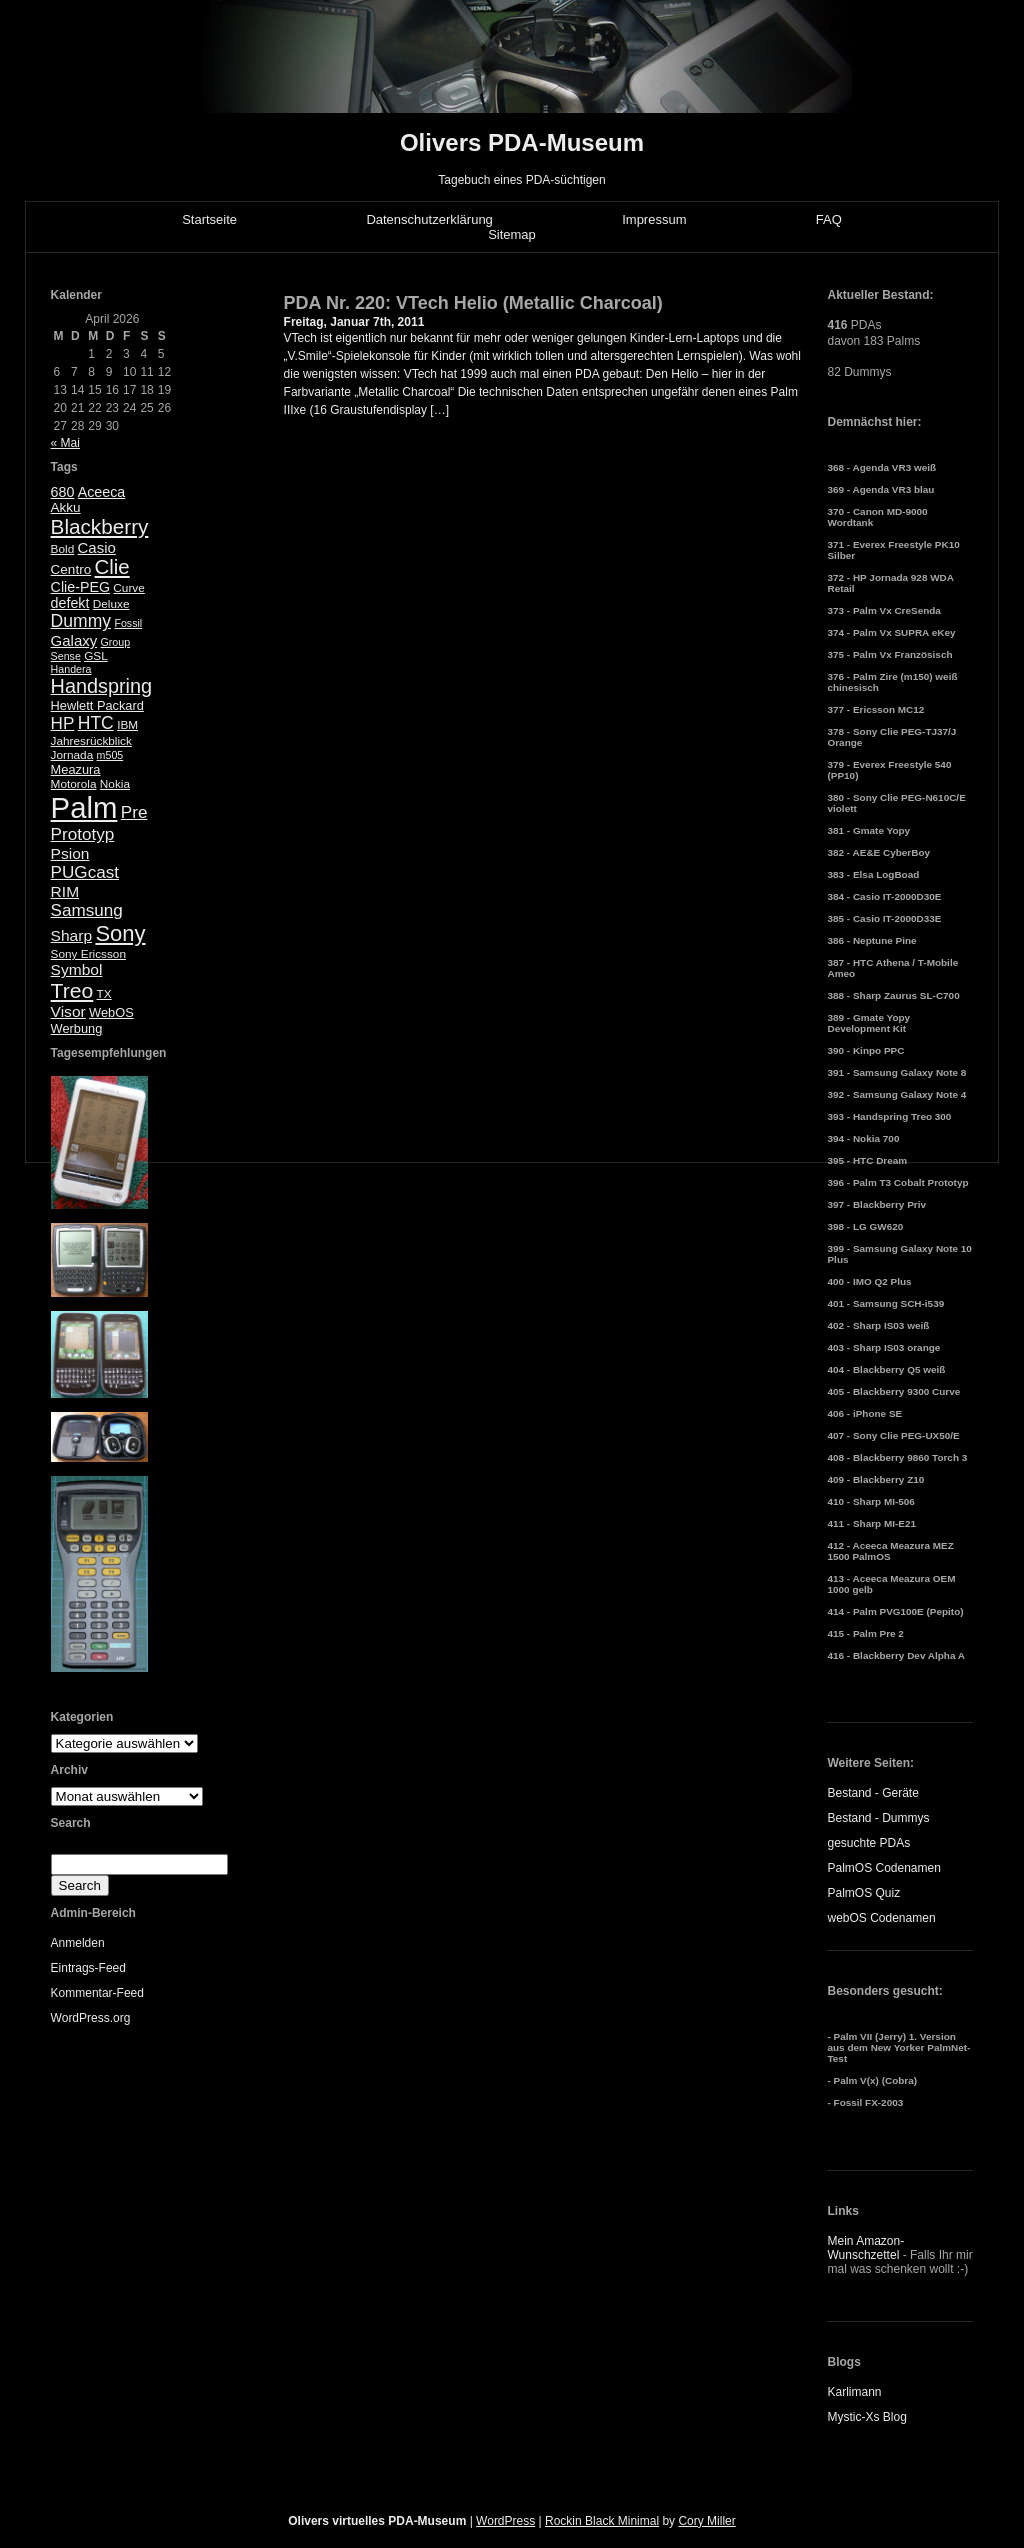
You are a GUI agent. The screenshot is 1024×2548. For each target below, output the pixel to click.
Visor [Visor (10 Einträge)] (68, 1011)
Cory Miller (706, 2521)
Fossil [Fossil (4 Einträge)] (128, 623)
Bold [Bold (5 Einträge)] (63, 549)
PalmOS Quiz (863, 1893)
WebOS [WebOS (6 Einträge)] (111, 1012)
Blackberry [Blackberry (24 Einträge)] (100, 526)
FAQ (829, 219)
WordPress (505, 2521)
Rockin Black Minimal (602, 2521)
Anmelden (78, 1943)
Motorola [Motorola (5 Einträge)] (74, 784)
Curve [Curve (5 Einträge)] (128, 588)
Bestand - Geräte (872, 1793)
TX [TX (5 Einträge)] (104, 994)
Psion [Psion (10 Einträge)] (70, 853)
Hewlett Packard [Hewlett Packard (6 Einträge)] (97, 705)
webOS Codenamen (881, 1918)
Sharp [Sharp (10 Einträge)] (71, 935)
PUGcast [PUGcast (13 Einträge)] (85, 872)
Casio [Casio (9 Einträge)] (97, 547)
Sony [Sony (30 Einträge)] (120, 933)
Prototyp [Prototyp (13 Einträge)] (83, 834)
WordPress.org (91, 2018)
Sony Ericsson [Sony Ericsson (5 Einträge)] (88, 954)
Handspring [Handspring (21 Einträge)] (102, 686)
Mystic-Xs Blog (866, 2417)
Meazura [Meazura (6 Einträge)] (76, 769)
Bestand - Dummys (878, 1818)
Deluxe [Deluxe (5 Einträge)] (111, 604)
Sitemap (512, 234)
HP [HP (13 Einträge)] (63, 723)
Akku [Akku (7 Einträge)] (66, 507)
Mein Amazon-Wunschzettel (865, 2248)
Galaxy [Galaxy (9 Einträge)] (74, 640)
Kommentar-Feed (97, 1993)
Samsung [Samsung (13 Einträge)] (87, 910)
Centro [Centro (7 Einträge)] (71, 569)
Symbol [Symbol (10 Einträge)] (77, 969)
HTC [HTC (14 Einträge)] (96, 723)
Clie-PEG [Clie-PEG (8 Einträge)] (80, 587)
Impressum (654, 219)
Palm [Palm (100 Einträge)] (84, 807)
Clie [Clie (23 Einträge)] (112, 567)
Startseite (209, 219)
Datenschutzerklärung (429, 219)
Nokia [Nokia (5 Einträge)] (115, 784)
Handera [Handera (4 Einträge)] (71, 669)
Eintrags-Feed (88, 1968)
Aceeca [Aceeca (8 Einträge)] (102, 492)
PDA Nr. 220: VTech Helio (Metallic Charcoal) (473, 303)
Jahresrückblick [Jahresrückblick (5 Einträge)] (91, 741)
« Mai (65, 443)
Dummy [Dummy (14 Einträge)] (81, 621)
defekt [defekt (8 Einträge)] (70, 603)
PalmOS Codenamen (883, 1868)
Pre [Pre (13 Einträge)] (134, 812)
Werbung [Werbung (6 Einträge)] (77, 1028)
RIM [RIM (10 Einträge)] (65, 891)
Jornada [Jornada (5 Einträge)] (72, 755)
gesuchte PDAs (868, 1843)
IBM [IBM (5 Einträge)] (127, 725)
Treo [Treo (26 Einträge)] (72, 990)
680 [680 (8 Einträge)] (63, 492)
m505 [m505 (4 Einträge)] (110, 755)
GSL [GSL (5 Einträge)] (96, 656)
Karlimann (854, 2392)
